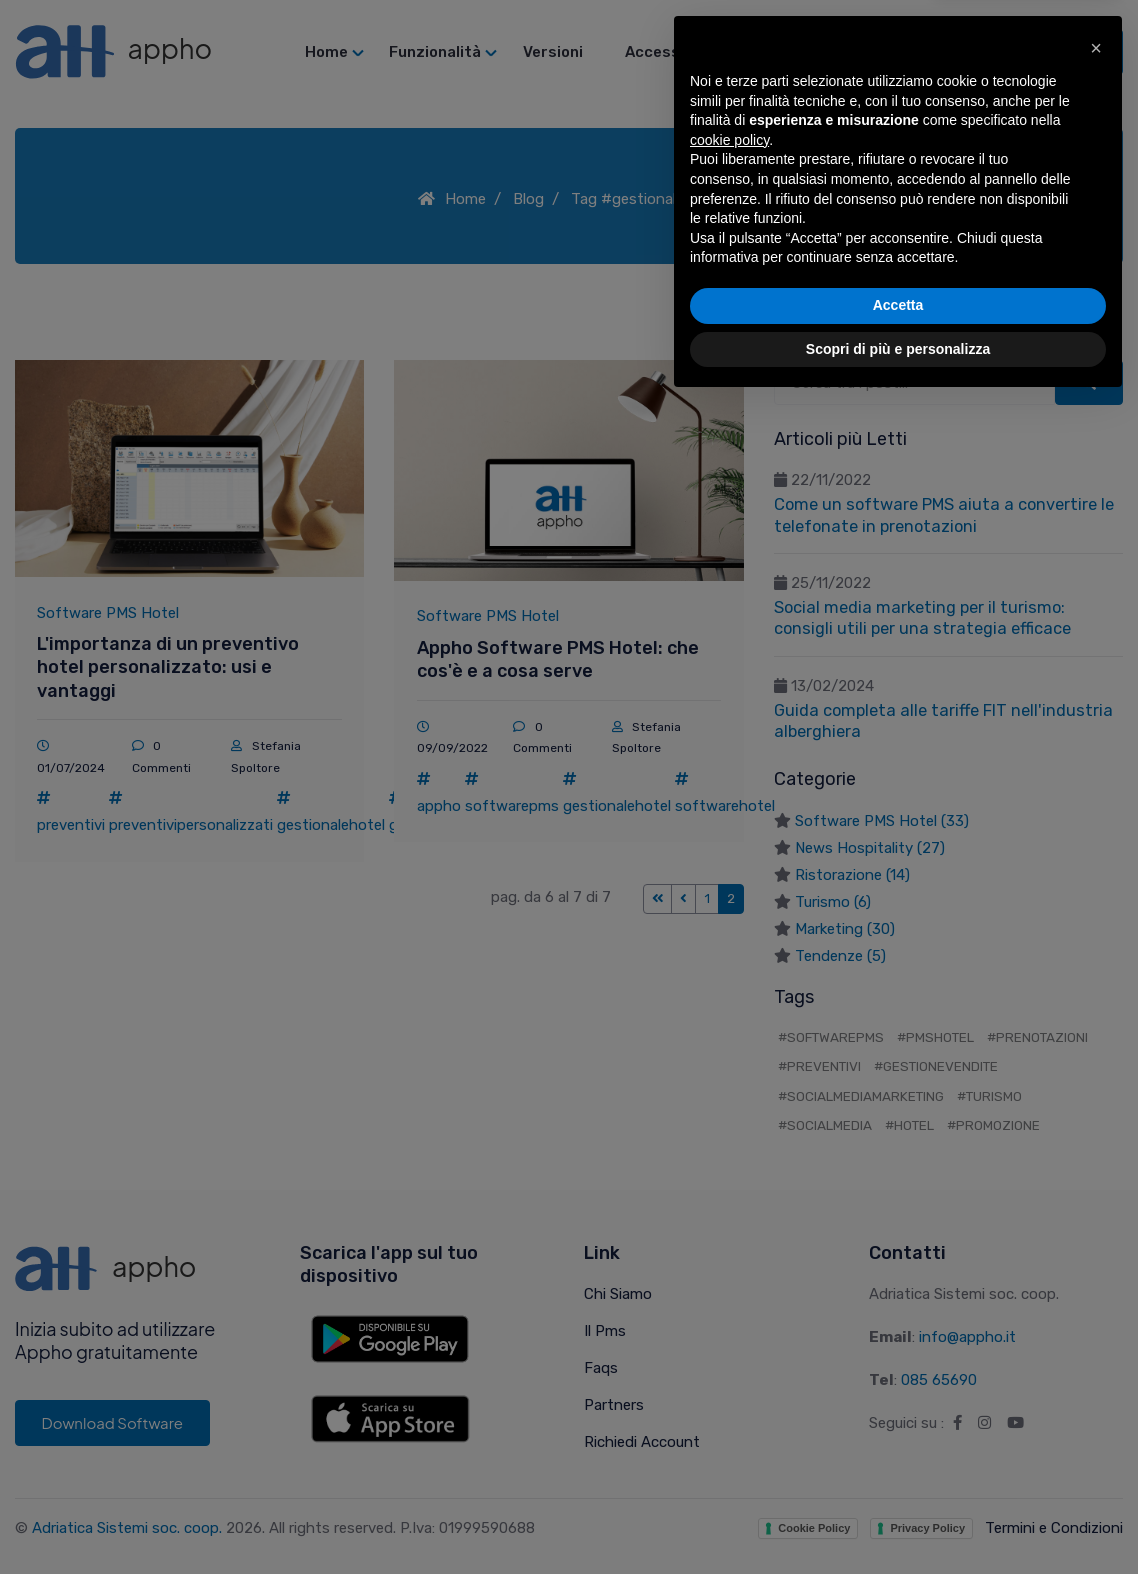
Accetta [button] (898, 1476)
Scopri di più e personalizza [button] (898, 1519)
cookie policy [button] (729, 1311)
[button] (1096, 1219)
